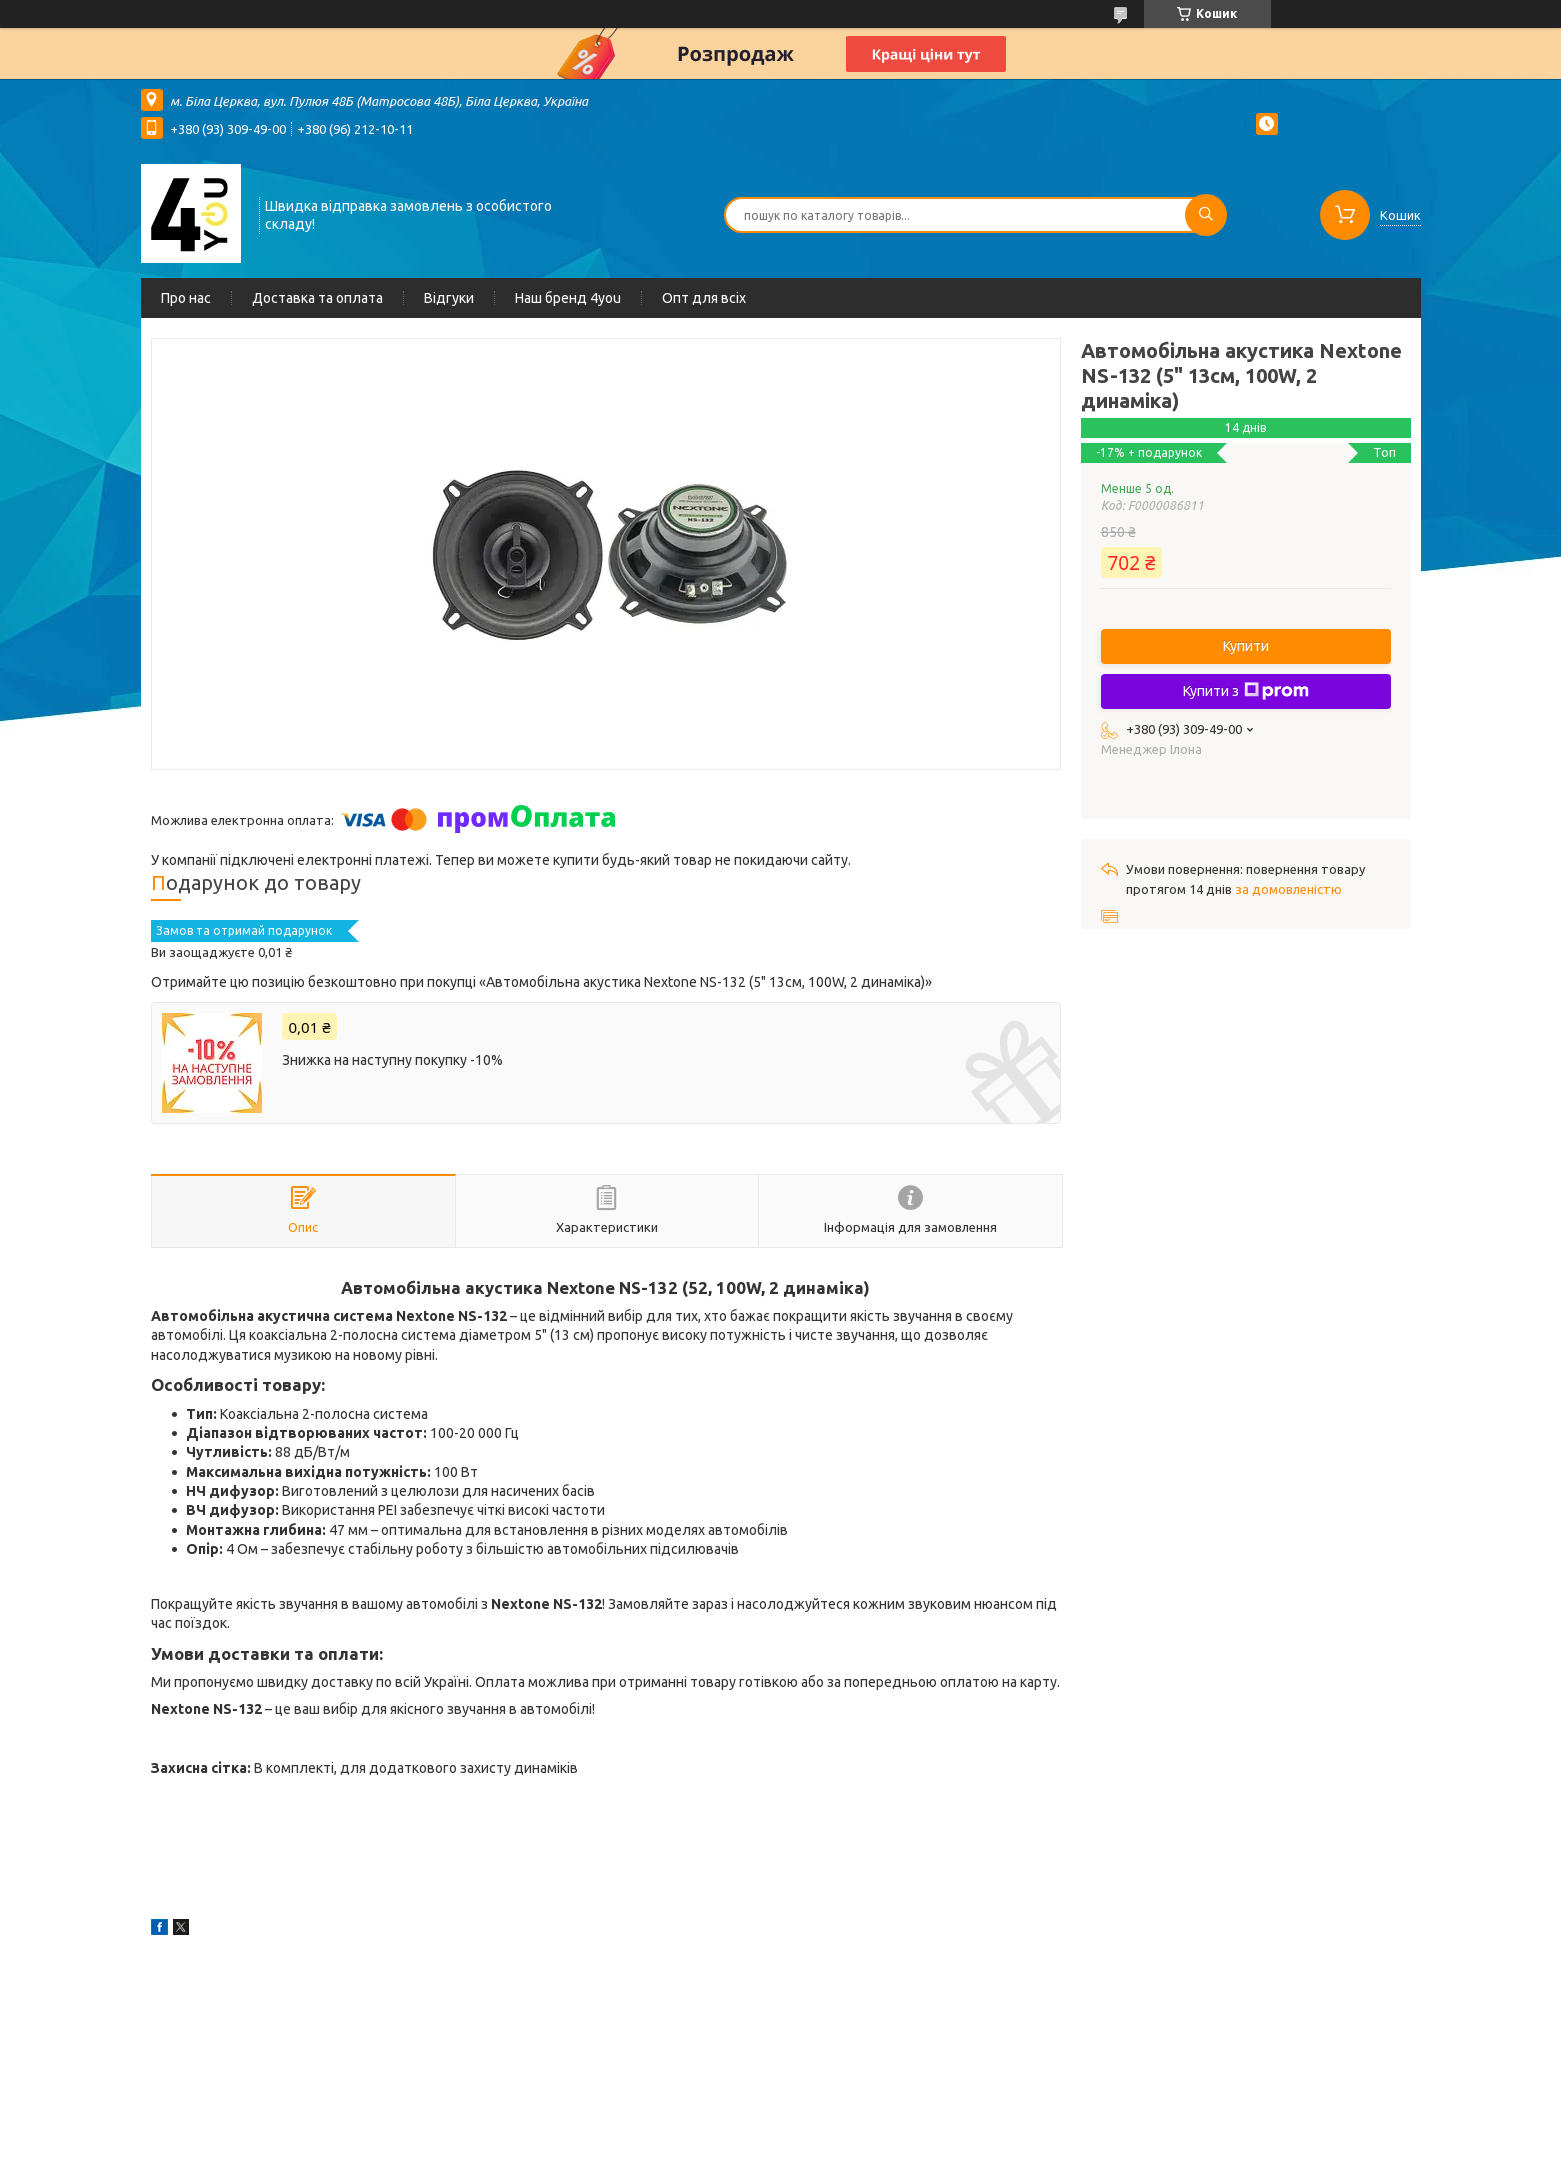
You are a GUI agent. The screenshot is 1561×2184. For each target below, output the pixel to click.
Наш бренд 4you (568, 298)
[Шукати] (1206, 215)
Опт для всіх (704, 298)
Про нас (186, 298)
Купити (1246, 646)
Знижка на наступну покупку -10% (392, 1060)
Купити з (1246, 691)
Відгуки (449, 298)
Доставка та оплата (317, 298)
